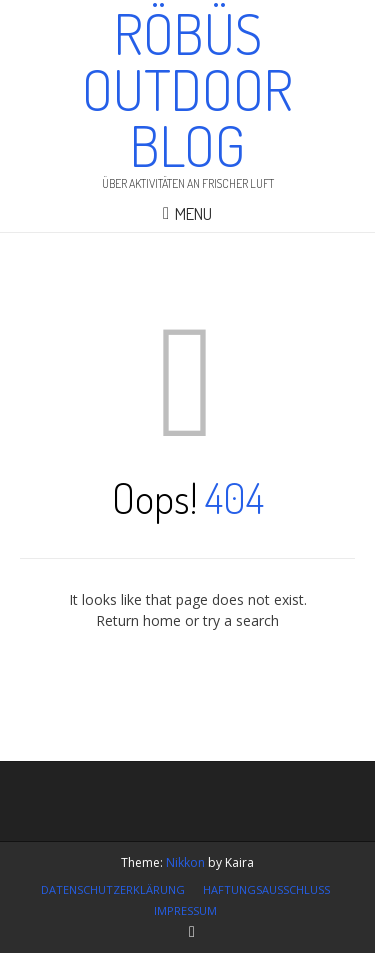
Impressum (185, 910)
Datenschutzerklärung (113, 889)
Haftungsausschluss (266, 889)
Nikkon (185, 862)
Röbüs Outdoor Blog (187, 89)
